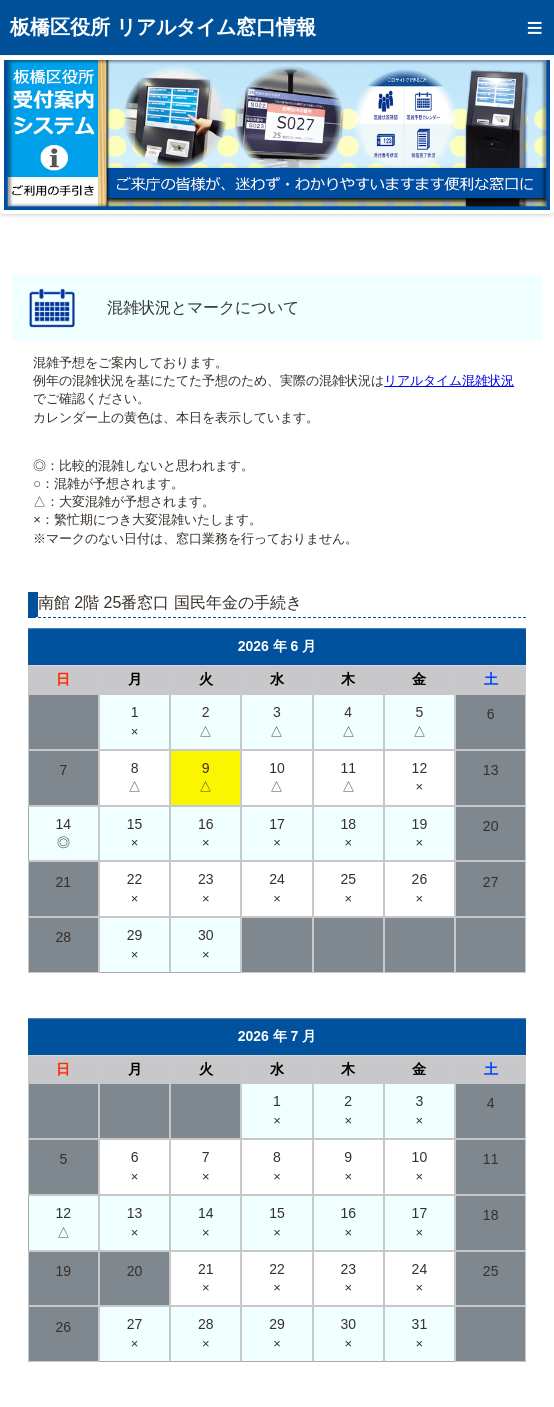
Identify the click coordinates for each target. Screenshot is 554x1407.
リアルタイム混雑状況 (449, 380)
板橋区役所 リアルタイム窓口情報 (163, 27)
